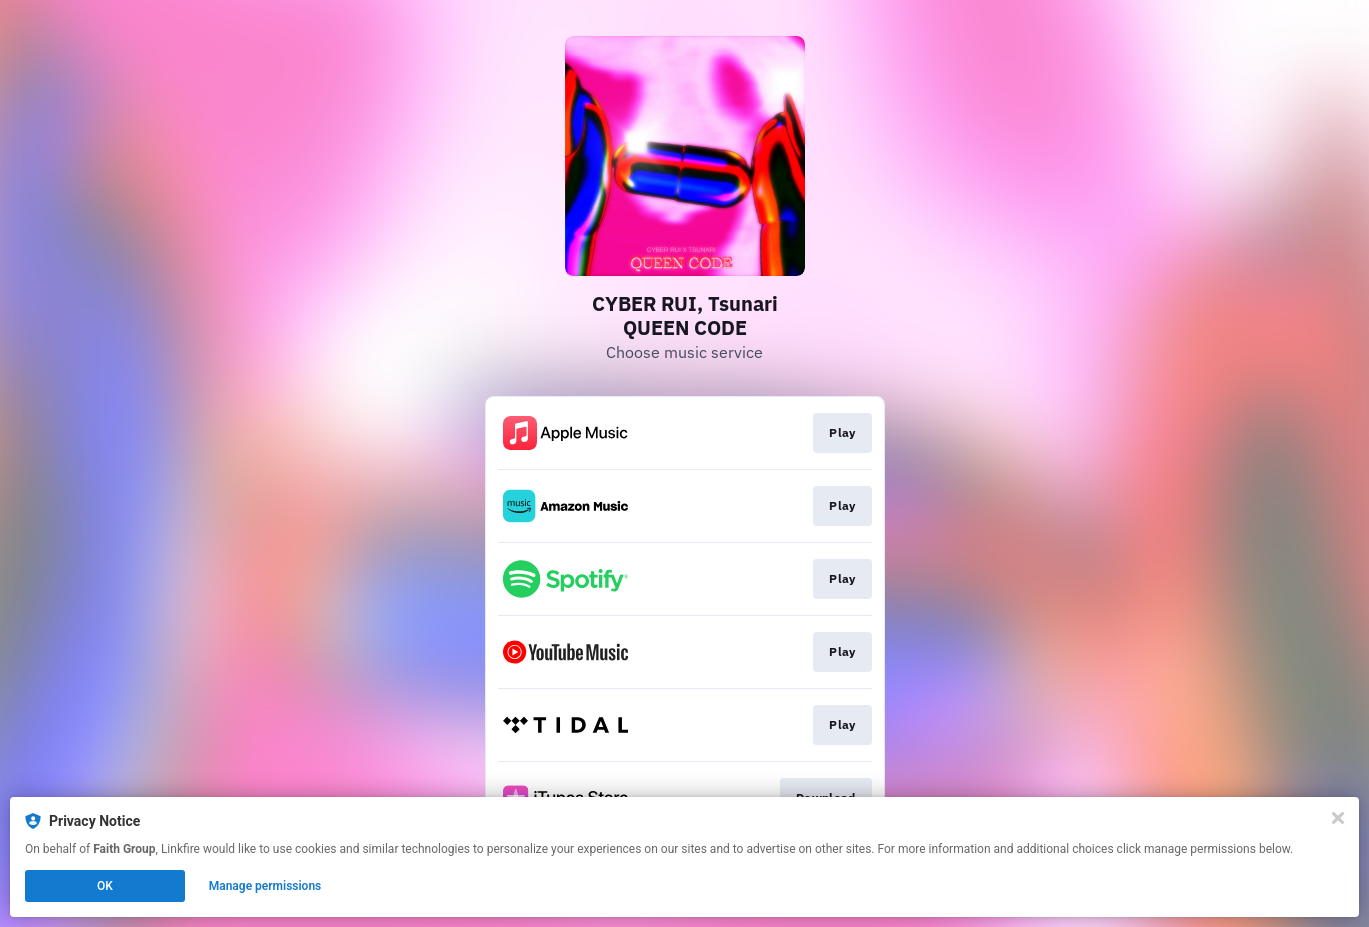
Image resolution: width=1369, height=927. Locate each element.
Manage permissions (265, 886)
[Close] (1338, 818)
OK (105, 886)
